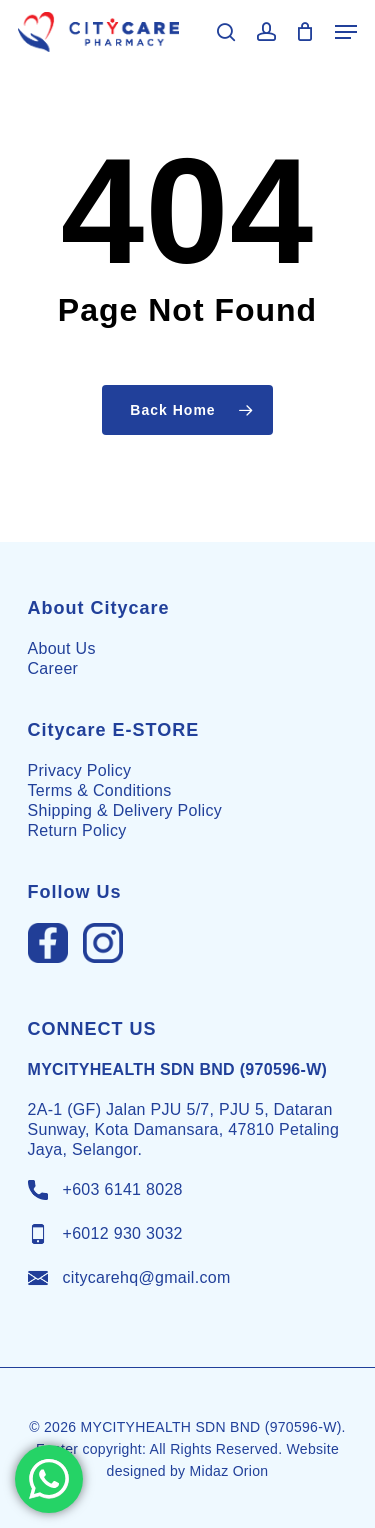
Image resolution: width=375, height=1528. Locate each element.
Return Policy (77, 830)
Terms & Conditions (100, 790)
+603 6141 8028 (123, 1189)
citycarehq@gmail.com (147, 1277)
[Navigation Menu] (346, 32)
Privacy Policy (80, 770)
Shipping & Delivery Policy (125, 810)
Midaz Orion (229, 1471)
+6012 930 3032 (123, 1233)
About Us (62, 648)
